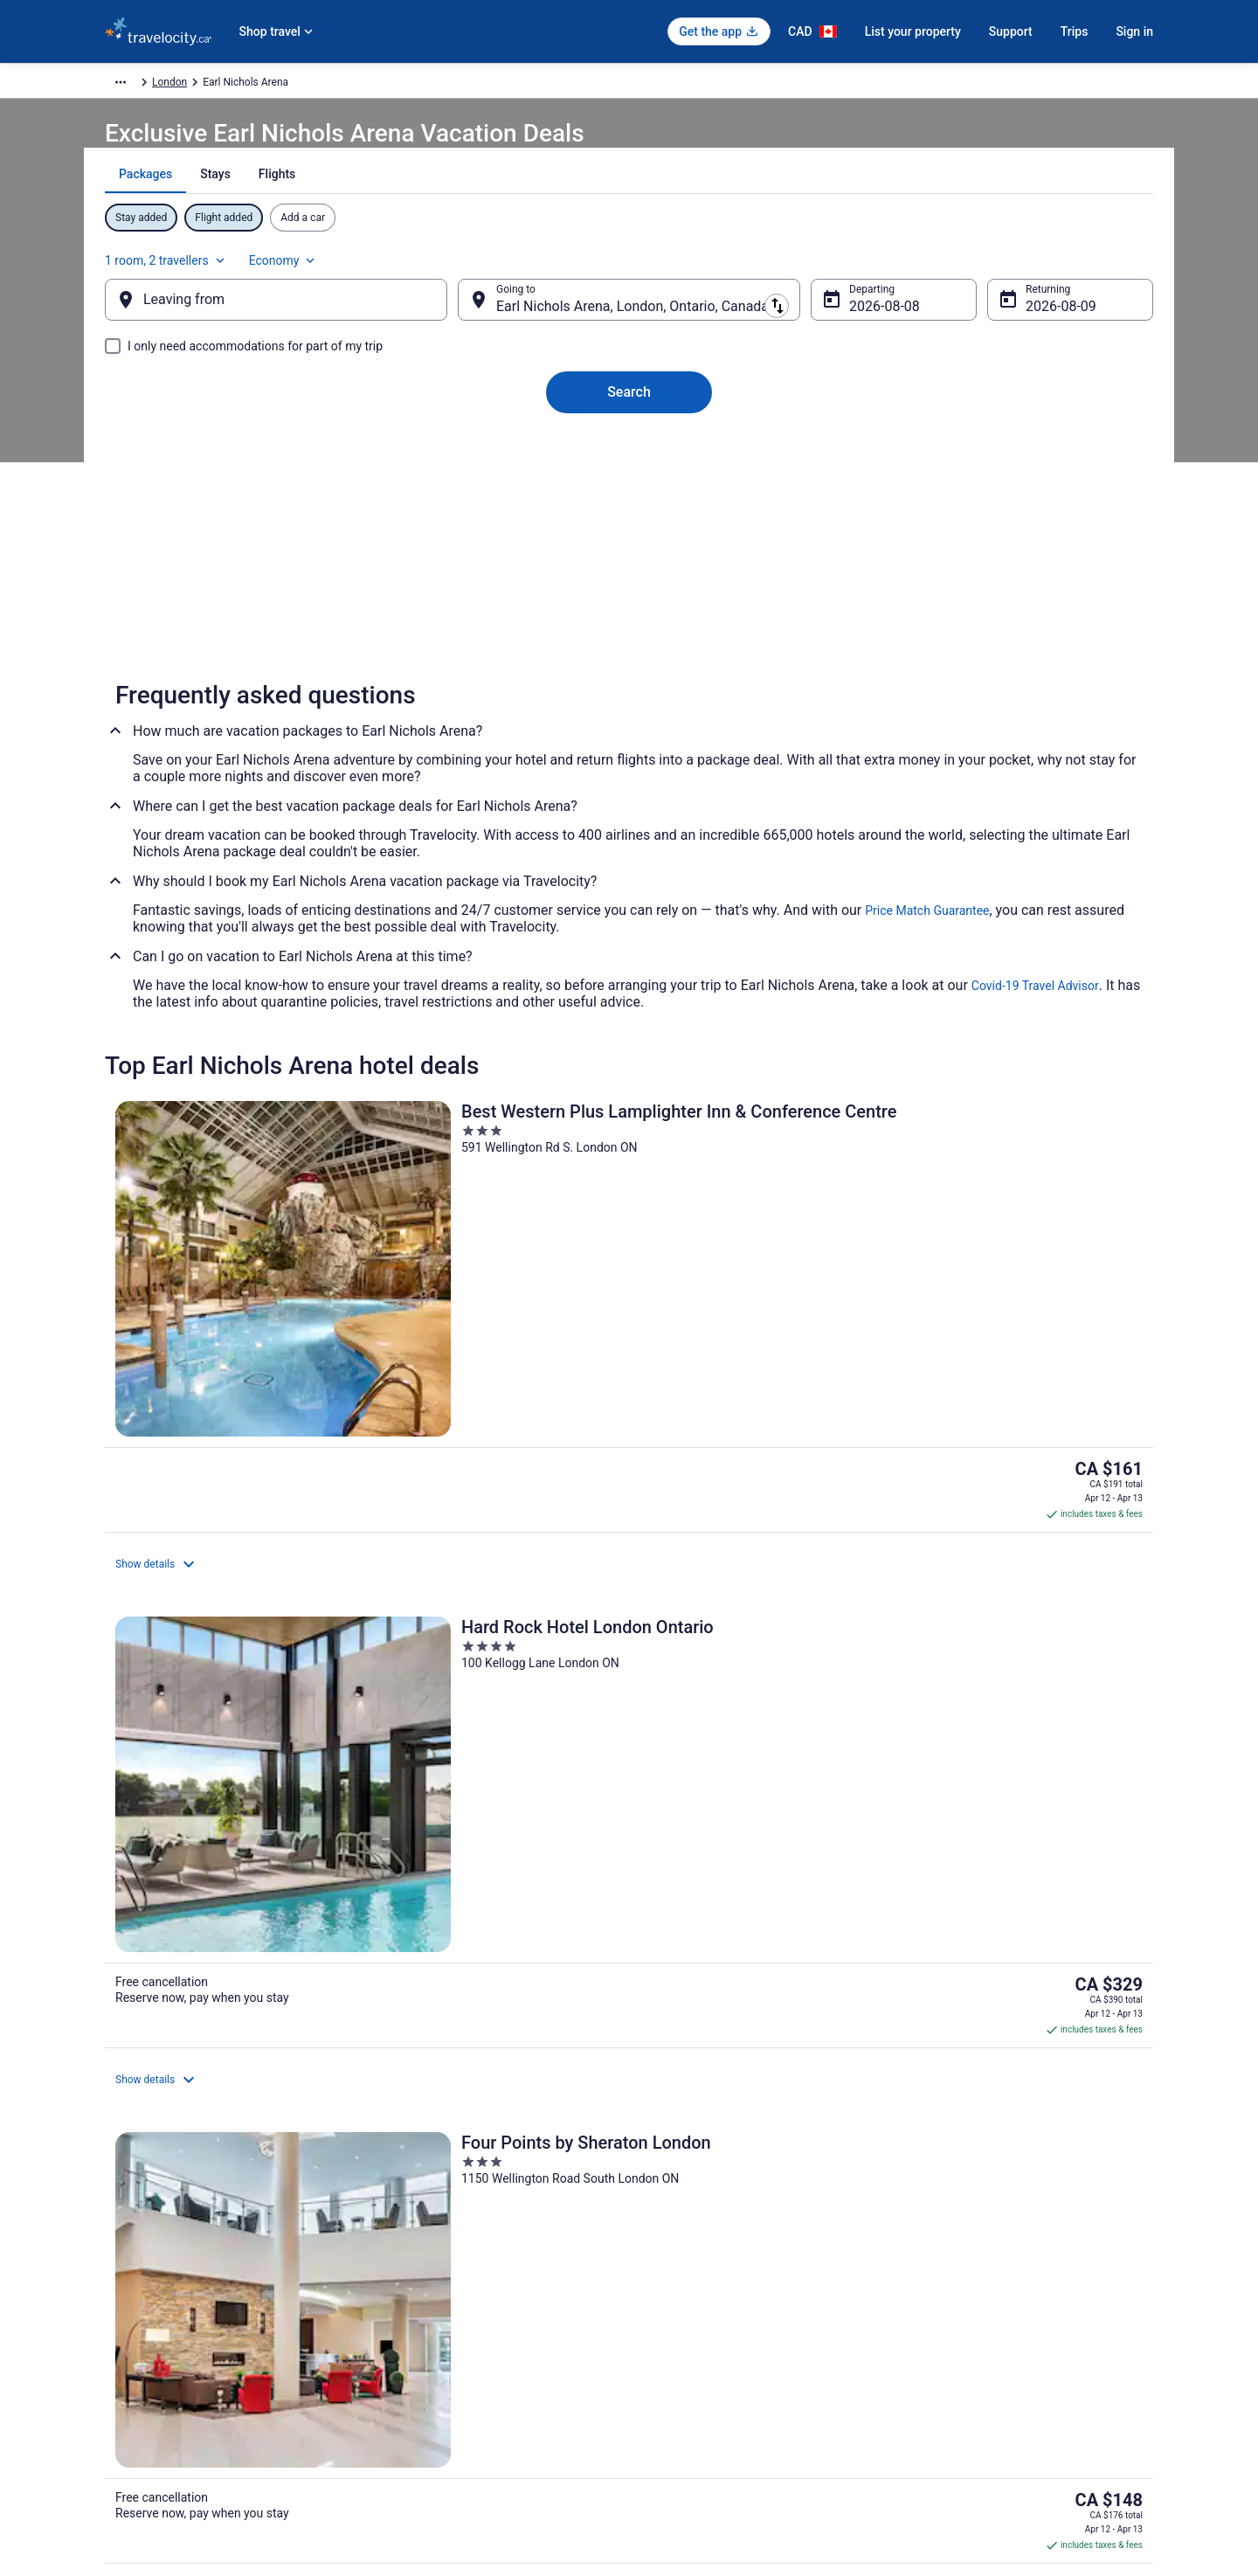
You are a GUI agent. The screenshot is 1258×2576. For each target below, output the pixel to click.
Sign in (1134, 31)
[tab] (567, 217)
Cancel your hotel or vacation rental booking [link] (1019, 2285)
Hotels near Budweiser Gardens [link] (232, 2016)
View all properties (629, 1542)
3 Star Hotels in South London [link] (715, 1916)
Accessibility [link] (675, 2341)
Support (1011, 31)
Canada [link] (347, 85)
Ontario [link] (398, 85)
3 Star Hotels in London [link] (210, 1916)
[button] (629, 1800)
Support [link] (935, 2229)
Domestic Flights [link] (415, 2285)
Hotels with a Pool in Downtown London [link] (255, 2049)
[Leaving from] (304, 317)
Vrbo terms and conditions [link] (708, 2313)
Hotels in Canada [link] (415, 2229)
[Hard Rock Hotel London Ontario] (629, 1298)
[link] (376, 1677)
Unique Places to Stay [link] (426, 2341)
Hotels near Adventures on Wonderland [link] (740, 1949)
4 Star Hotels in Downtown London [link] (241, 1949)
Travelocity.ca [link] (137, 85)
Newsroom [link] (130, 2341)
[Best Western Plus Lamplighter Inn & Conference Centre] (276, 1298)
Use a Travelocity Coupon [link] (976, 2341)
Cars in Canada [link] (411, 2257)
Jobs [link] (116, 2257)
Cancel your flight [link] (958, 2257)
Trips (1075, 31)
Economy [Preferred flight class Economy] (1076, 267)
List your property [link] (145, 2285)
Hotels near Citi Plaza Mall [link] (706, 2016)
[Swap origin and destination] (471, 317)
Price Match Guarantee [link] (927, 952)
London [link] (448, 85)
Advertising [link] (131, 2425)
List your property (913, 31)
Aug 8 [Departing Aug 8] (853, 323)
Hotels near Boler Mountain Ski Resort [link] (737, 1983)
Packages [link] (207, 85)
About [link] (119, 2229)
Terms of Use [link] (677, 2285)
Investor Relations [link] (147, 2369)
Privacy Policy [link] (678, 2229)
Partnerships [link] (134, 2313)
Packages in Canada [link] (423, 2313)
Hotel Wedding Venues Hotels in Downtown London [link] (773, 2049)
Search (629, 409)
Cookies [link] (665, 2257)
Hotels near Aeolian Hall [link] (212, 1983)
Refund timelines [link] (956, 2313)
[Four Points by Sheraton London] (982, 1298)
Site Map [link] (125, 2397)
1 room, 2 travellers (959, 267)
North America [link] (279, 85)
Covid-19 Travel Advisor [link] (1035, 1027)
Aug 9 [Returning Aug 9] (1015, 323)
